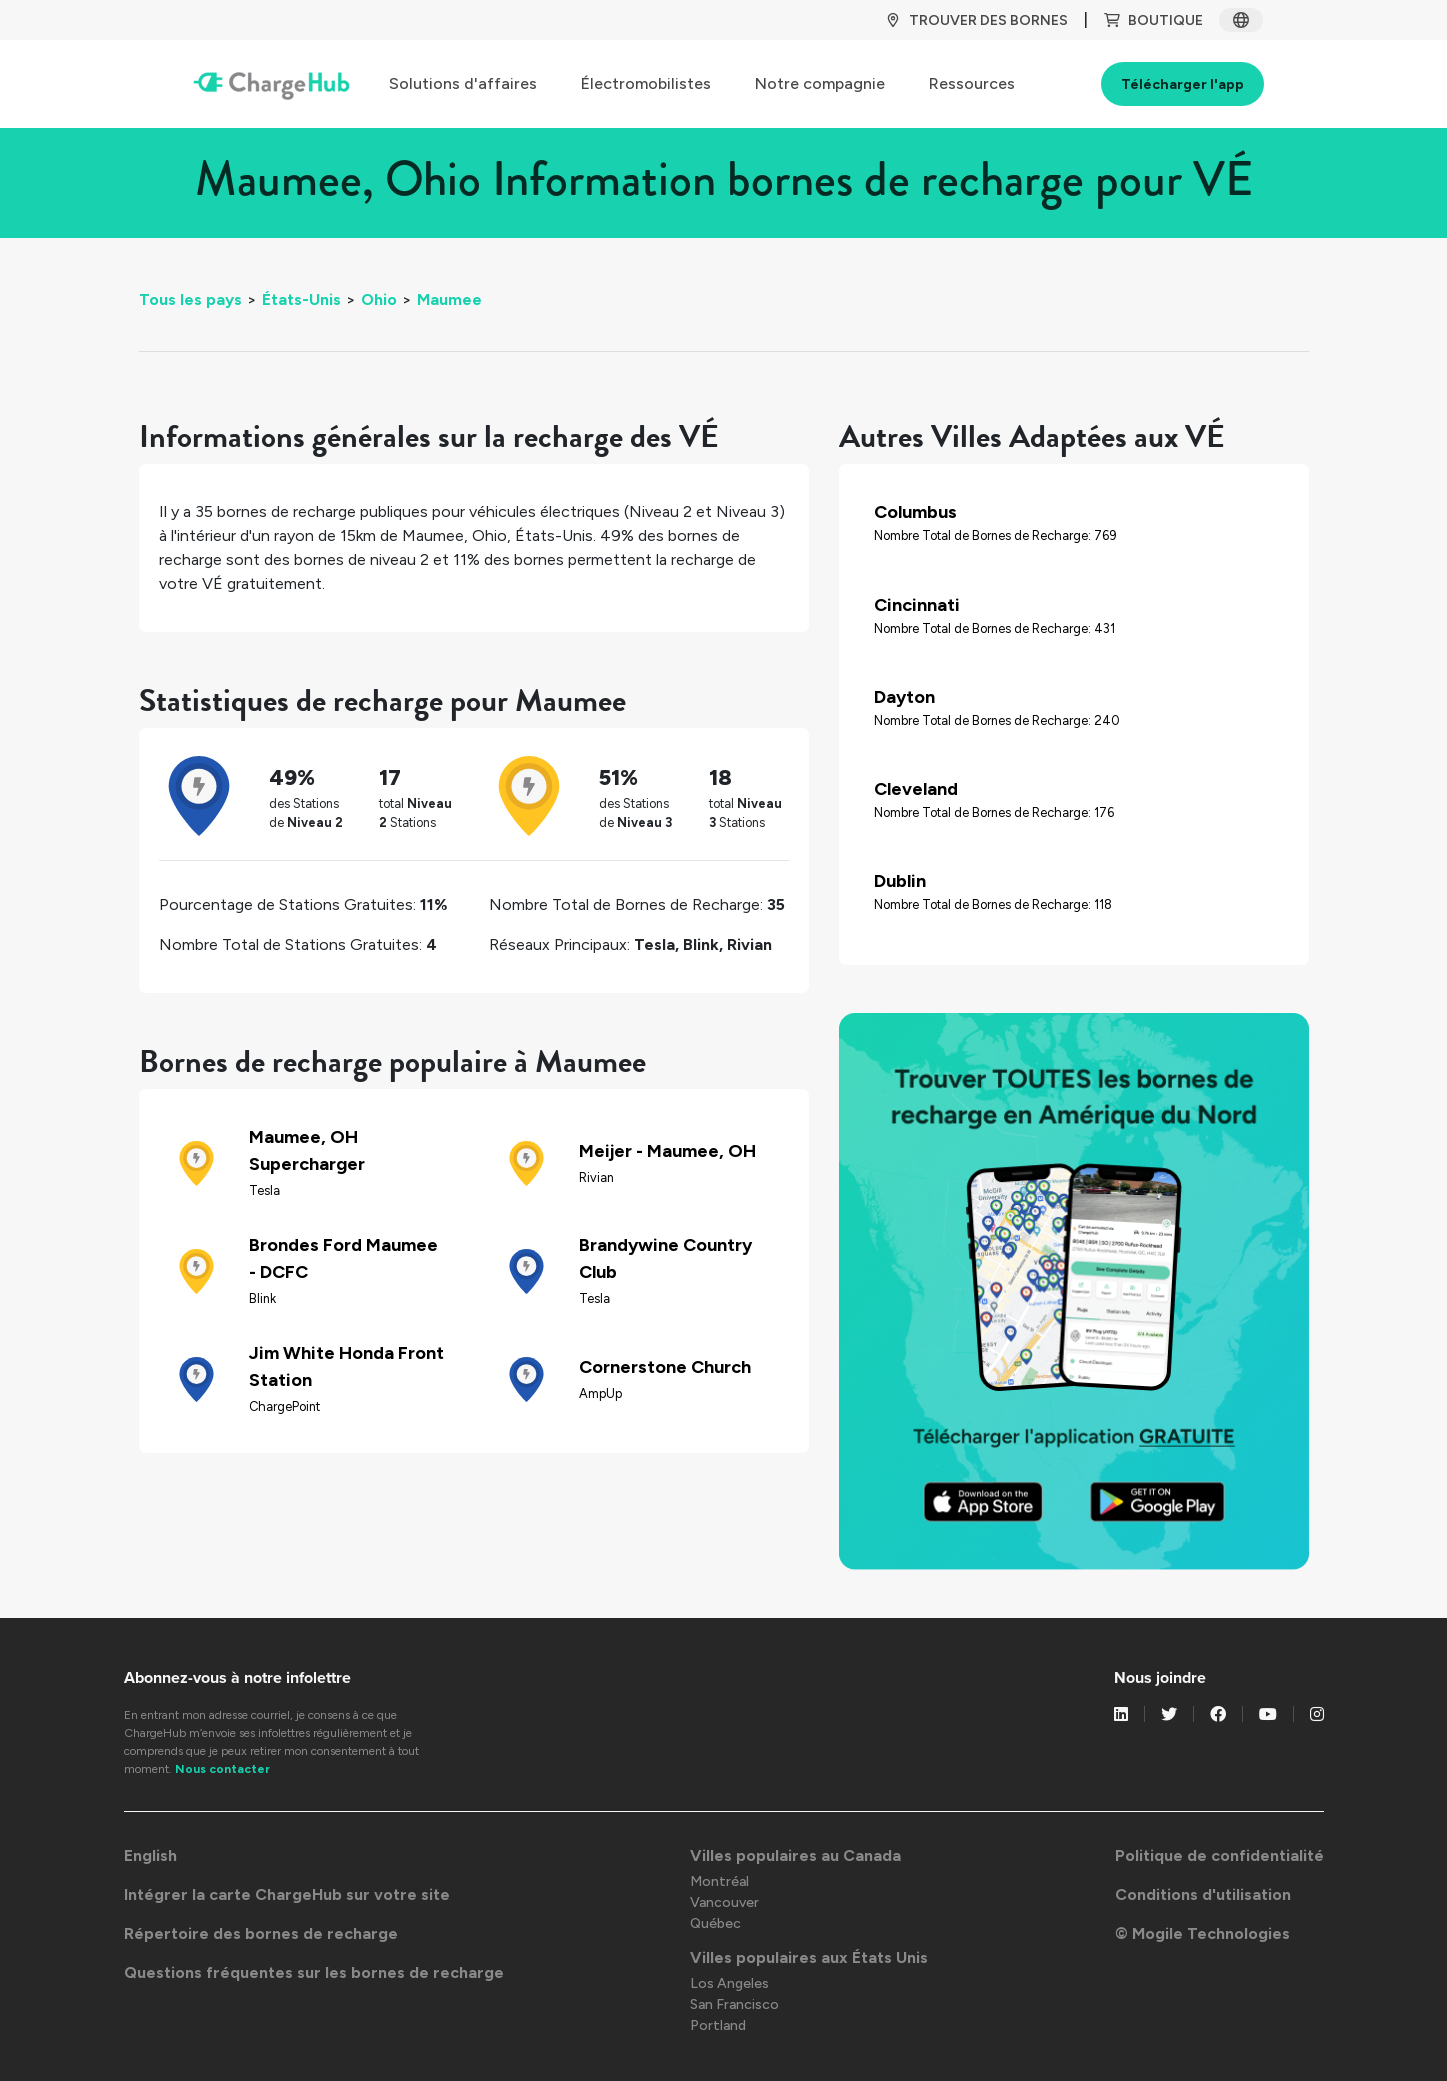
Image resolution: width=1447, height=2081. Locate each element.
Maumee (449, 299)
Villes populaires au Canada (795, 1855)
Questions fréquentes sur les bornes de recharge (314, 1972)
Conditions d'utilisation (1203, 1894)
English (150, 1855)
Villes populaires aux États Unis (809, 1957)
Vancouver (724, 1902)
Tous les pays (190, 299)
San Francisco (734, 2004)
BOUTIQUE (1153, 20)
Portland (718, 2025)
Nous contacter (222, 1769)
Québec (715, 1923)
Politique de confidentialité (1219, 1855)
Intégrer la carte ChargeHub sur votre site (287, 1894)
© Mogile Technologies (1202, 1933)
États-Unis (301, 299)
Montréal (719, 1881)
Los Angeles (729, 1983)
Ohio (379, 299)
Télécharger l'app (1182, 84)
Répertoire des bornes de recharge (261, 1933)
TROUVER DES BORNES (976, 20)
